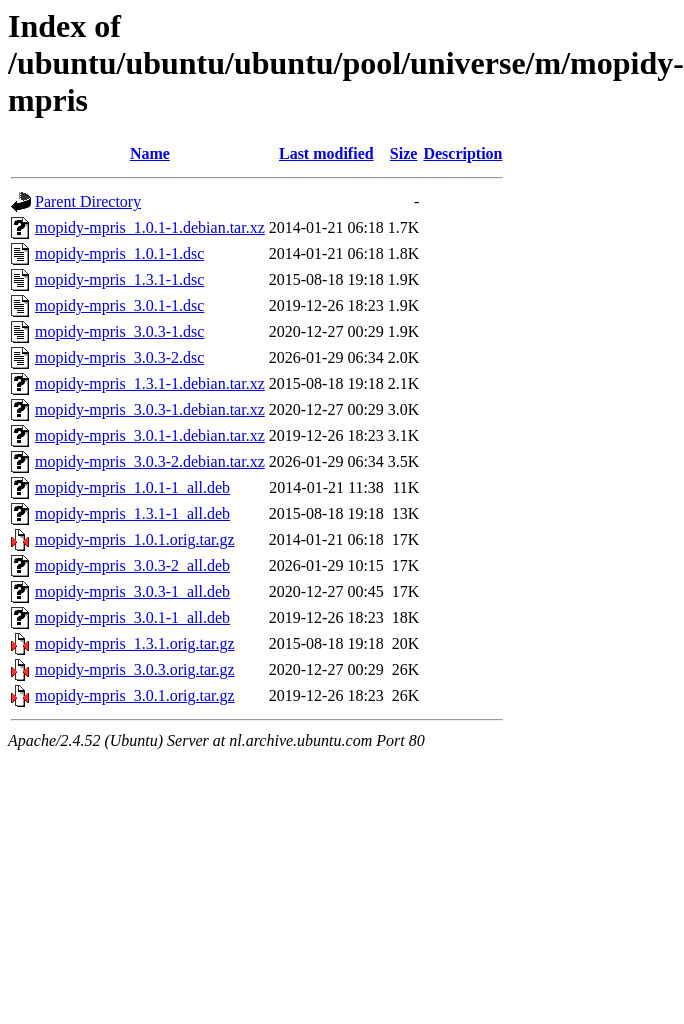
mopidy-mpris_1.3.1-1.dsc (119, 279)
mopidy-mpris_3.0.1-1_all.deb (132, 617)
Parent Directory (88, 201)
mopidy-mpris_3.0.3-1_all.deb (132, 591)
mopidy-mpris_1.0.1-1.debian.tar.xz (150, 227)
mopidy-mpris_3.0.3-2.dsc (119, 357)
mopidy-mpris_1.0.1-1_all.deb (132, 487)
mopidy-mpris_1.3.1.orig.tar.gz (135, 643)
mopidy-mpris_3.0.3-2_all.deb (132, 565)
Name (150, 153)
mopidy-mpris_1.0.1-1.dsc (119, 253)
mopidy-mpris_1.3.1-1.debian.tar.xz (150, 383)
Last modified (326, 153)
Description (462, 153)
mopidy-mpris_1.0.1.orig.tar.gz (135, 539)
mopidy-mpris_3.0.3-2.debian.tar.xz (150, 461)
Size (404, 153)
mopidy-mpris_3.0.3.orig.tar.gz (135, 669)
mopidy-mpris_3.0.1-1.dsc (119, 305)
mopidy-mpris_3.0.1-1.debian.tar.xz (150, 435)
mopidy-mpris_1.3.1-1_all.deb (132, 513)
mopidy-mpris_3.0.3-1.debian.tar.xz (150, 409)
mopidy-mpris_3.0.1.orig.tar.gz (135, 695)
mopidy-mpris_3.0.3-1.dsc (119, 331)
